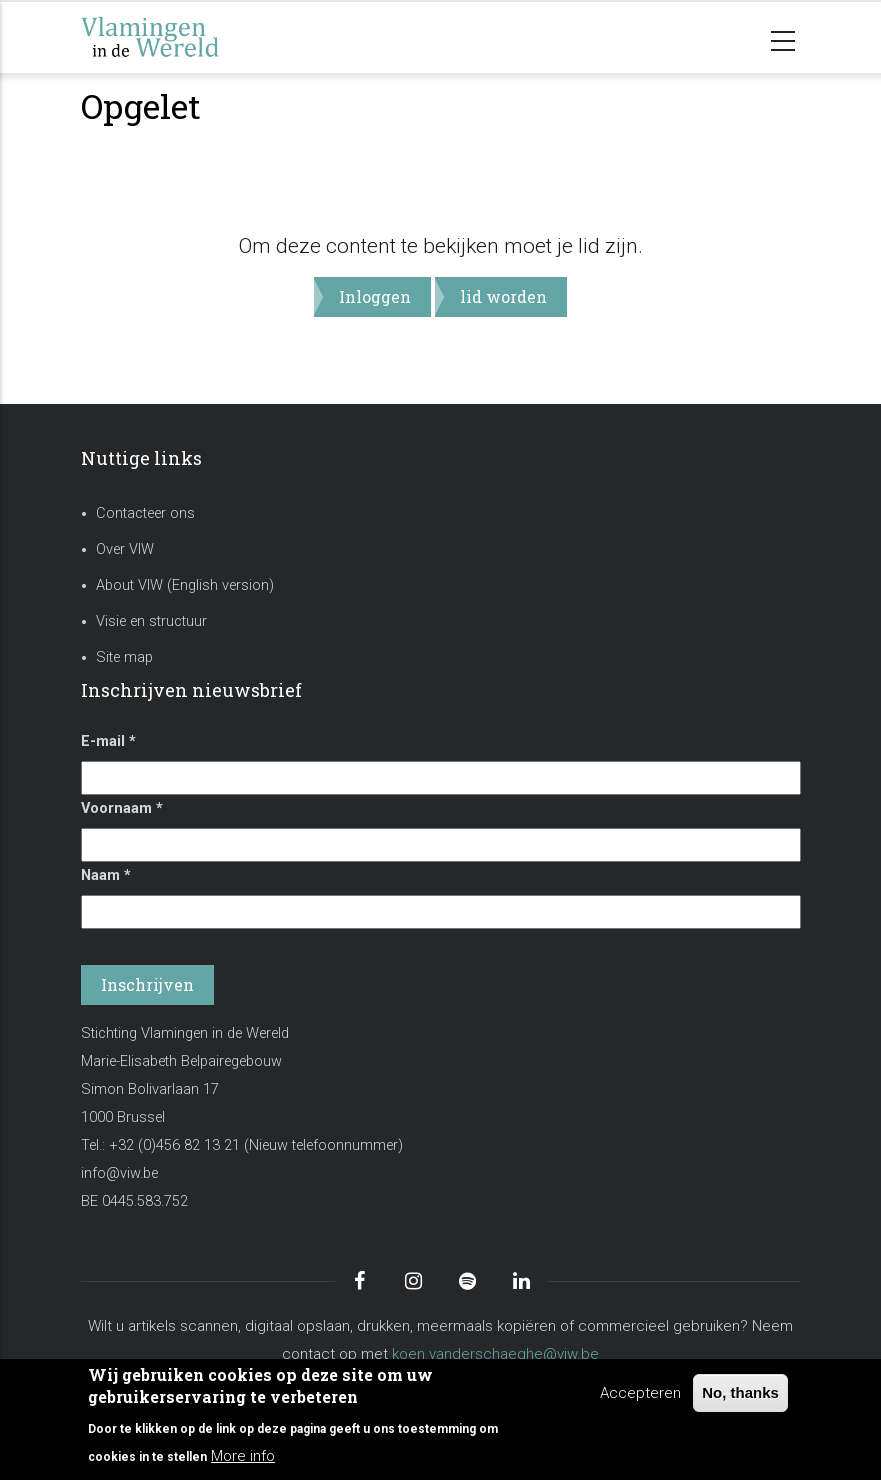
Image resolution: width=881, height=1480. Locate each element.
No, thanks (740, 1392)
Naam (106, 875)
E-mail (108, 741)
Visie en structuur (151, 621)
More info (243, 1456)
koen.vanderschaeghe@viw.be (495, 1354)
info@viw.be (119, 1173)
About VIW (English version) (185, 585)
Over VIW (125, 549)
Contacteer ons (145, 513)
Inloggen (375, 296)
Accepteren (640, 1393)
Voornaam (122, 808)
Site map (124, 657)
